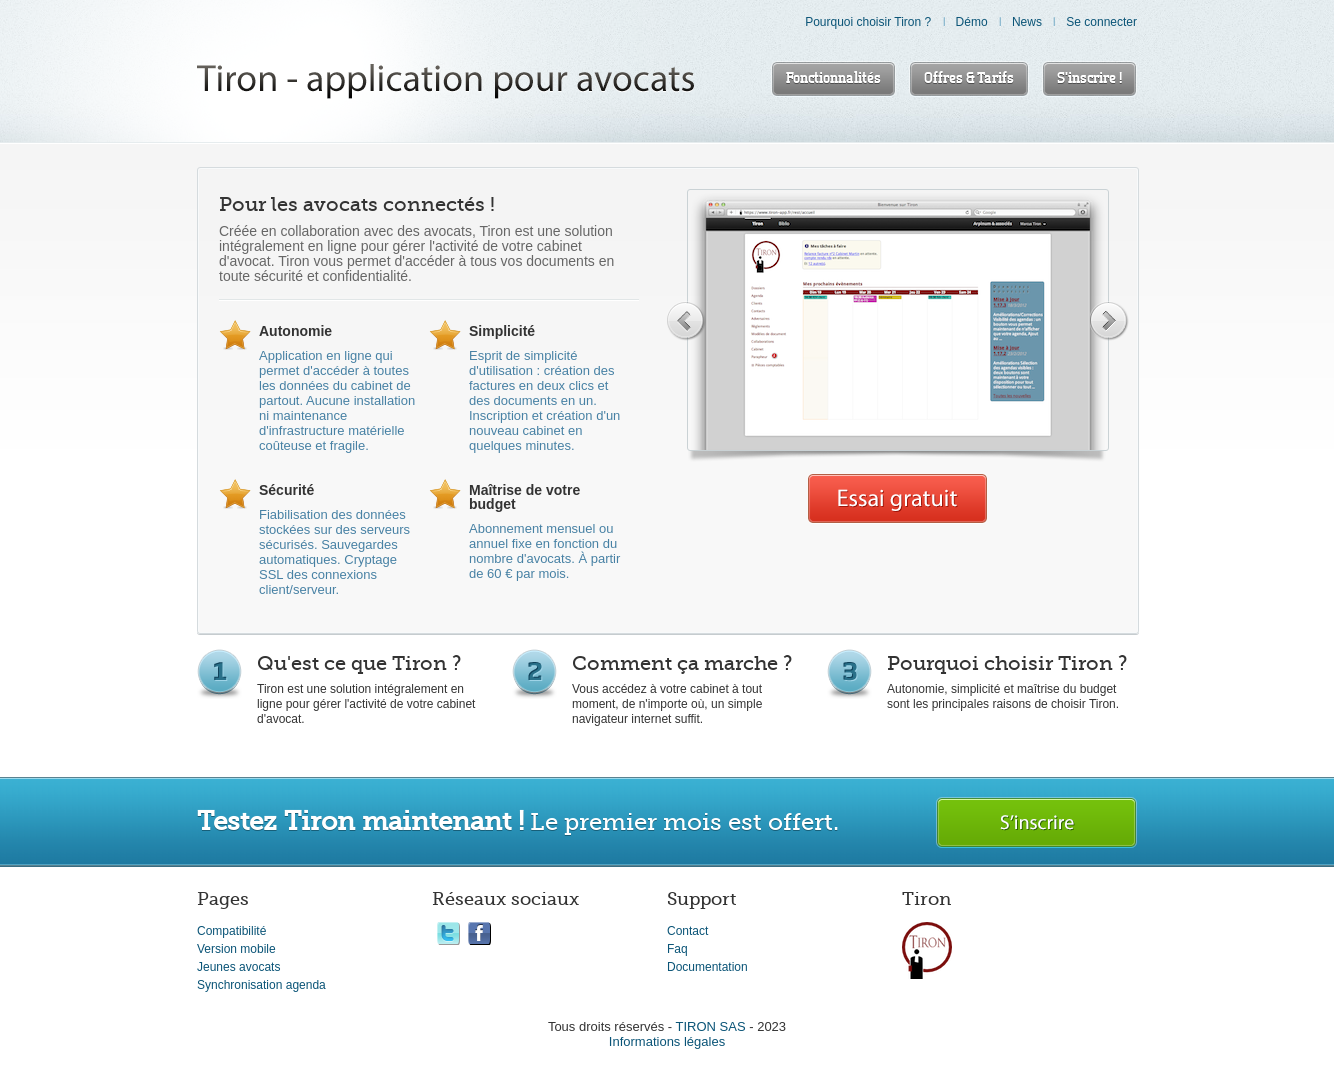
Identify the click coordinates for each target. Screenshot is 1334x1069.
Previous (686, 321)
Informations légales (667, 1041)
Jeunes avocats (238, 967)
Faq (677, 949)
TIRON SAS (711, 1026)
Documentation (707, 967)
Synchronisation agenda (261, 985)
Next (1109, 321)
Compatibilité (231, 931)
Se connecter (1101, 22)
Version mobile (236, 949)
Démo (972, 22)
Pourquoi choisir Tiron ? (868, 22)
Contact (687, 931)
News (1027, 22)
